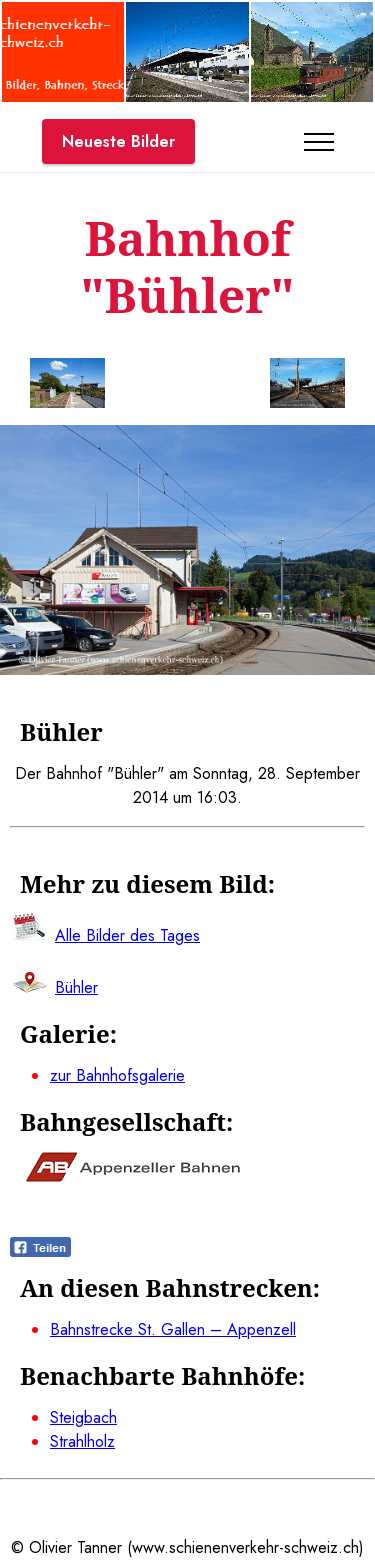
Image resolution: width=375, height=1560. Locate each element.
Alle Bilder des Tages (127, 935)
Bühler (76, 987)
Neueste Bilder (118, 141)
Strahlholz (82, 1441)
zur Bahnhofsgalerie (117, 1075)
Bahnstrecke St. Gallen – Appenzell (173, 1329)
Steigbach (83, 1417)
